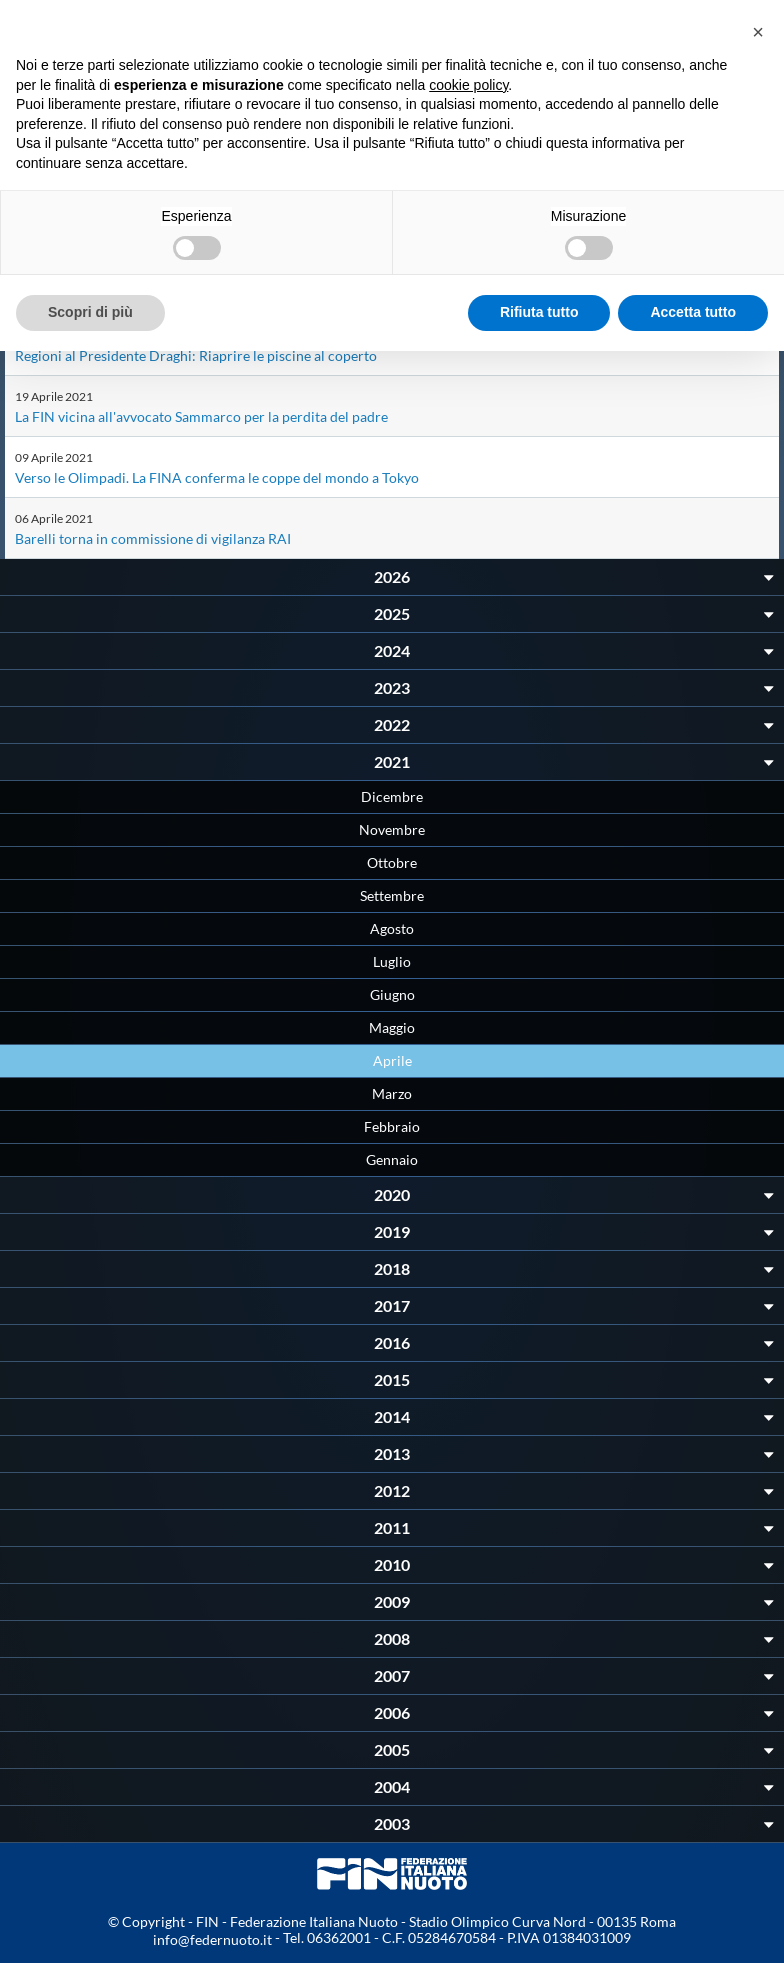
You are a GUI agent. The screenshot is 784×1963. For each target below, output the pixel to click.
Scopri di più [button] (90, 312)
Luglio (392, 961)
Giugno (392, 994)
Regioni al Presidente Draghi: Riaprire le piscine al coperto (196, 355)
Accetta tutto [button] (693, 312)
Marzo (392, 1093)
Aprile (392, 1060)
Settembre (392, 895)
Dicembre (392, 796)
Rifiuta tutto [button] (539, 312)
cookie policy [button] (468, 85)
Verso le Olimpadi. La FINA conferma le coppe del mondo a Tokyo (217, 477)
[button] (758, 32)
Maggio (392, 1027)
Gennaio (392, 1159)
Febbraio (392, 1126)
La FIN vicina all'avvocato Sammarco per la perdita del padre (201, 416)
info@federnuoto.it (212, 1939)
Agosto (392, 928)
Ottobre (392, 862)
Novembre (392, 829)
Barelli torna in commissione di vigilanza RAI (153, 538)
